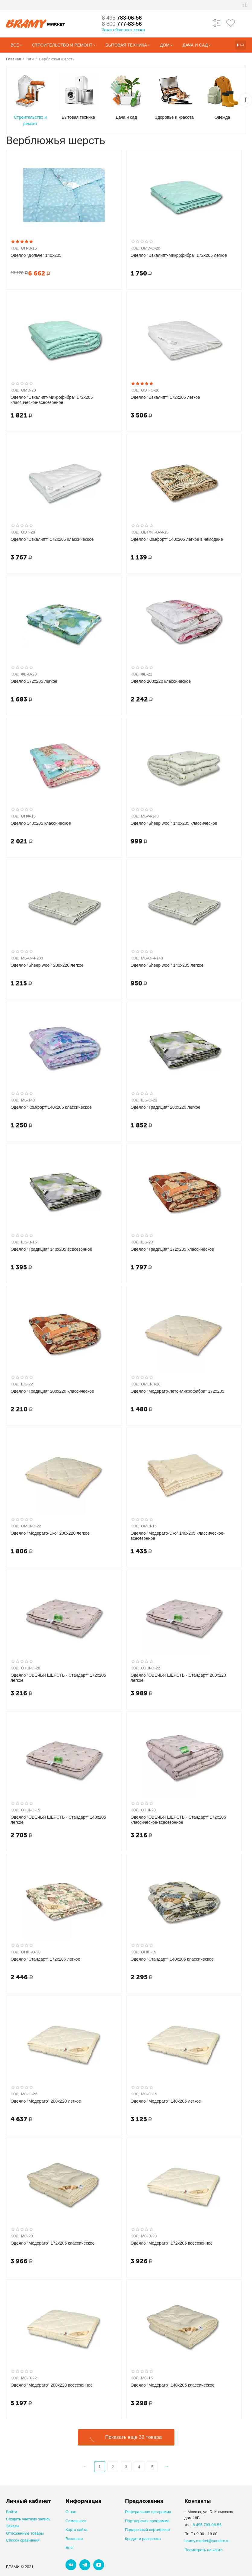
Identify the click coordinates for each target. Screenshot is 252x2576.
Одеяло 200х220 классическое (161, 681)
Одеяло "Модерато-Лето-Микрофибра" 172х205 (178, 1391)
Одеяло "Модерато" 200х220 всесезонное (52, 2385)
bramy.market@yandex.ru (206, 2541)
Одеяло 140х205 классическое (41, 823)
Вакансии (74, 2538)
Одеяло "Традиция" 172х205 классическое (172, 1249)
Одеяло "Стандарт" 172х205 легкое (45, 1959)
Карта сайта (76, 2529)
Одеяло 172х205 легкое (34, 681)
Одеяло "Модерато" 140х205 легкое (166, 2101)
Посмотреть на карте (203, 2550)
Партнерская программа (147, 2521)
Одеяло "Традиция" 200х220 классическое (52, 1391)
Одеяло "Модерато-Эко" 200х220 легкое (50, 1533)
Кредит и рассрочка (143, 2538)
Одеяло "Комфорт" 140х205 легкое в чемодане (177, 539)
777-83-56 (122, 24)
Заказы (12, 2526)
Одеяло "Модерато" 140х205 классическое (173, 2385)
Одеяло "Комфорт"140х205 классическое (51, 1107)
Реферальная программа (148, 2512)
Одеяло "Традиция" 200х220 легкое (165, 1107)
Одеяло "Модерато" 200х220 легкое (46, 2101)
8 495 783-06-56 (207, 2525)
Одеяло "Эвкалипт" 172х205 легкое (165, 397)
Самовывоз (75, 2521)
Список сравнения (23, 2540)
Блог (69, 2547)
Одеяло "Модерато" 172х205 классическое (52, 2243)
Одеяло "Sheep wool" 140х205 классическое (174, 823)
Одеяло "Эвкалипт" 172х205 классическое (52, 539)
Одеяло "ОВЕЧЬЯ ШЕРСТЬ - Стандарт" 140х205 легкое (58, 1820)
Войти (11, 2512)
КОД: (15, 248)
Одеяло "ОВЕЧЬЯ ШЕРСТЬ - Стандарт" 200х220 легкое (178, 1678)
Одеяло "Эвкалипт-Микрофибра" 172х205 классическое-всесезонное (52, 400)
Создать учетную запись (28, 2519)
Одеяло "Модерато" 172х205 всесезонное (172, 2243)
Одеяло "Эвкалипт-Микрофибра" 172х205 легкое (179, 255)
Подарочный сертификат (147, 2529)
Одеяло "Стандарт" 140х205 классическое (172, 1959)
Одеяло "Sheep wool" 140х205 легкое (167, 965)
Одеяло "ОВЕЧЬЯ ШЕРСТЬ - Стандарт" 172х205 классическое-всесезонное (178, 1820)
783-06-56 (122, 18)
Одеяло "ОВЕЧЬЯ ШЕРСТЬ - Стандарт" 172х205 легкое (58, 1678)
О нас (70, 2512)
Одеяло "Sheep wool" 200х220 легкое (47, 965)
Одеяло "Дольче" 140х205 (36, 255)
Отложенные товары (25, 2533)
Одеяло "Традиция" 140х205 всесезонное (51, 1249)
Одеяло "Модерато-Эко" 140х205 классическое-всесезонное (178, 1536)
